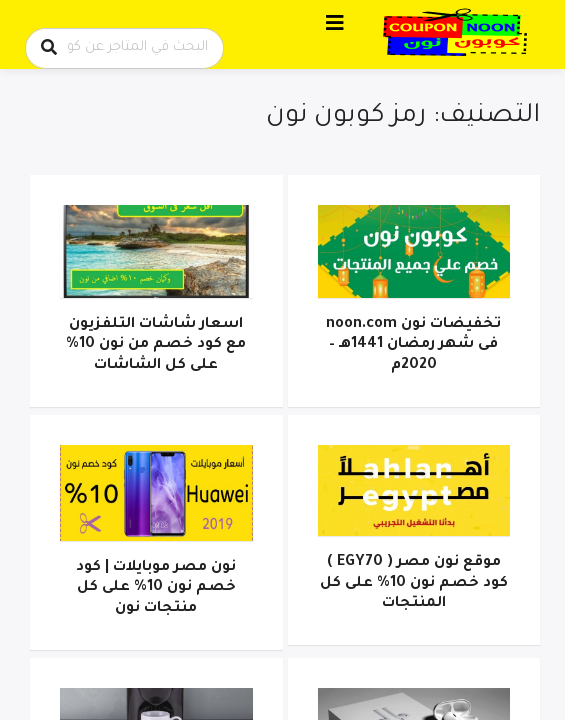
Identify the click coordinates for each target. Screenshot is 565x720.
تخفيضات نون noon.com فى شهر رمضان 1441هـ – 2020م (413, 345)
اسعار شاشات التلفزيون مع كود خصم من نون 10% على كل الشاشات (156, 345)
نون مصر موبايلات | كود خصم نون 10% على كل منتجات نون (156, 588)
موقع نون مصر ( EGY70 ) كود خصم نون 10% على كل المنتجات (414, 583)
